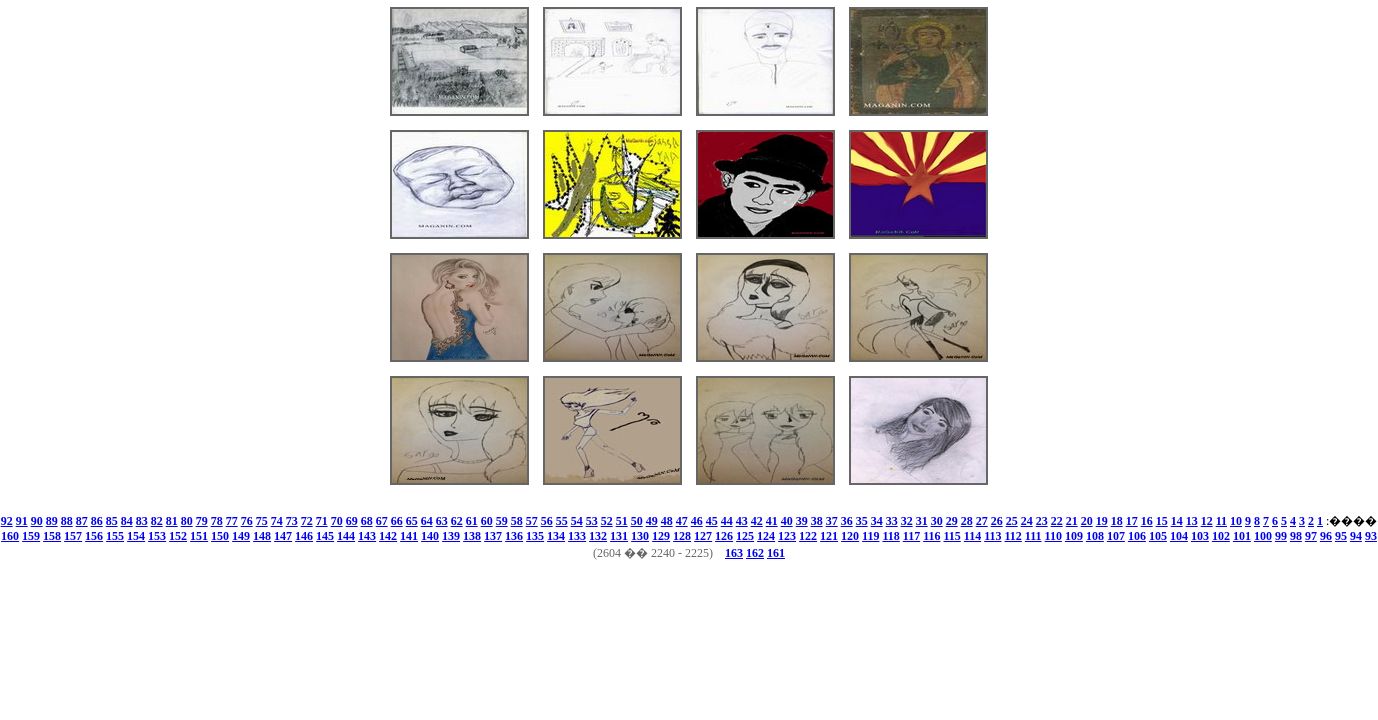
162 (755, 553)
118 (890, 536)
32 (907, 521)
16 (1147, 521)
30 (937, 521)
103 (1200, 536)
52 (607, 521)
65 (412, 521)
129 (661, 536)
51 (622, 521)
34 (877, 521)
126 (724, 536)
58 (517, 521)
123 (787, 536)
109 (1074, 536)
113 (992, 536)
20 (1087, 521)
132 (598, 536)
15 (1162, 521)
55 (562, 521)
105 (1158, 536)
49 (652, 521)
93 (1371, 536)
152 (178, 536)
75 (262, 521)
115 (951, 536)
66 (397, 521)
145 (325, 536)
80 (187, 521)
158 (52, 536)
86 (97, 521)
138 (472, 536)
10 (1236, 521)
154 (136, 536)
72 (307, 521)
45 (712, 521)
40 (787, 521)
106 (1137, 536)
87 (82, 521)
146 (304, 536)
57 (532, 521)
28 (967, 521)
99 (1281, 536)
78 (217, 521)
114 (972, 536)
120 (850, 536)
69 (352, 521)
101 (1242, 536)
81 (172, 521)
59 (502, 521)
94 (1356, 536)
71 (322, 521)
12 (1207, 521)
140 (430, 536)
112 (1013, 536)
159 (31, 536)
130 (640, 536)
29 (952, 521)
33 (892, 521)
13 (1192, 521)
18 (1117, 521)
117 (911, 536)
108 (1095, 536)
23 (1042, 521)
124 (766, 536)
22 (1057, 521)
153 (157, 536)
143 (367, 536)
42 (757, 521)
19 (1102, 521)
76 (247, 521)
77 (232, 521)
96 (1326, 536)
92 (7, 521)
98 (1296, 536)
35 (862, 521)
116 (931, 536)
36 (847, 521)
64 (427, 521)
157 (73, 536)
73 (292, 521)
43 (742, 521)
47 (682, 521)
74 (277, 521)
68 (367, 521)
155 (115, 536)
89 (52, 521)
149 (241, 536)
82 (157, 521)
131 (619, 536)
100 (1263, 536)
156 (94, 536)
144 (346, 536)
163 (734, 553)
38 (817, 521)
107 (1116, 536)
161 (776, 553)
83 (142, 521)
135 (535, 536)
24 (1027, 521)
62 (457, 521)
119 (870, 536)
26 (997, 521)
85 (112, 521)
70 (337, 521)
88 (67, 521)
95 (1341, 536)
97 (1311, 536)
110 (1053, 536)
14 (1177, 521)
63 (442, 521)
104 (1179, 536)
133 (577, 536)
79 (202, 521)
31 (922, 521)
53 (592, 521)
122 (808, 536)
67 (382, 521)
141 (409, 536)
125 (745, 536)
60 (487, 521)
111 (1033, 536)
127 (703, 536)
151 (199, 536)
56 (547, 521)
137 (493, 536)
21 (1072, 521)
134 (556, 536)
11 (1221, 521)
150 (220, 536)
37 (832, 521)
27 (982, 521)
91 (22, 521)
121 (829, 536)
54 (577, 521)
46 (697, 521)
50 (637, 521)
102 (1221, 536)
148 (262, 536)
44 (727, 521)
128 (682, 536)
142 (388, 536)
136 (514, 536)
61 (472, 521)
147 (283, 536)
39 (802, 521)
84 (127, 521)
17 (1132, 521)
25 (1012, 521)
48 (667, 521)
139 (451, 536)
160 (10, 536)
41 (772, 521)
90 (37, 521)
